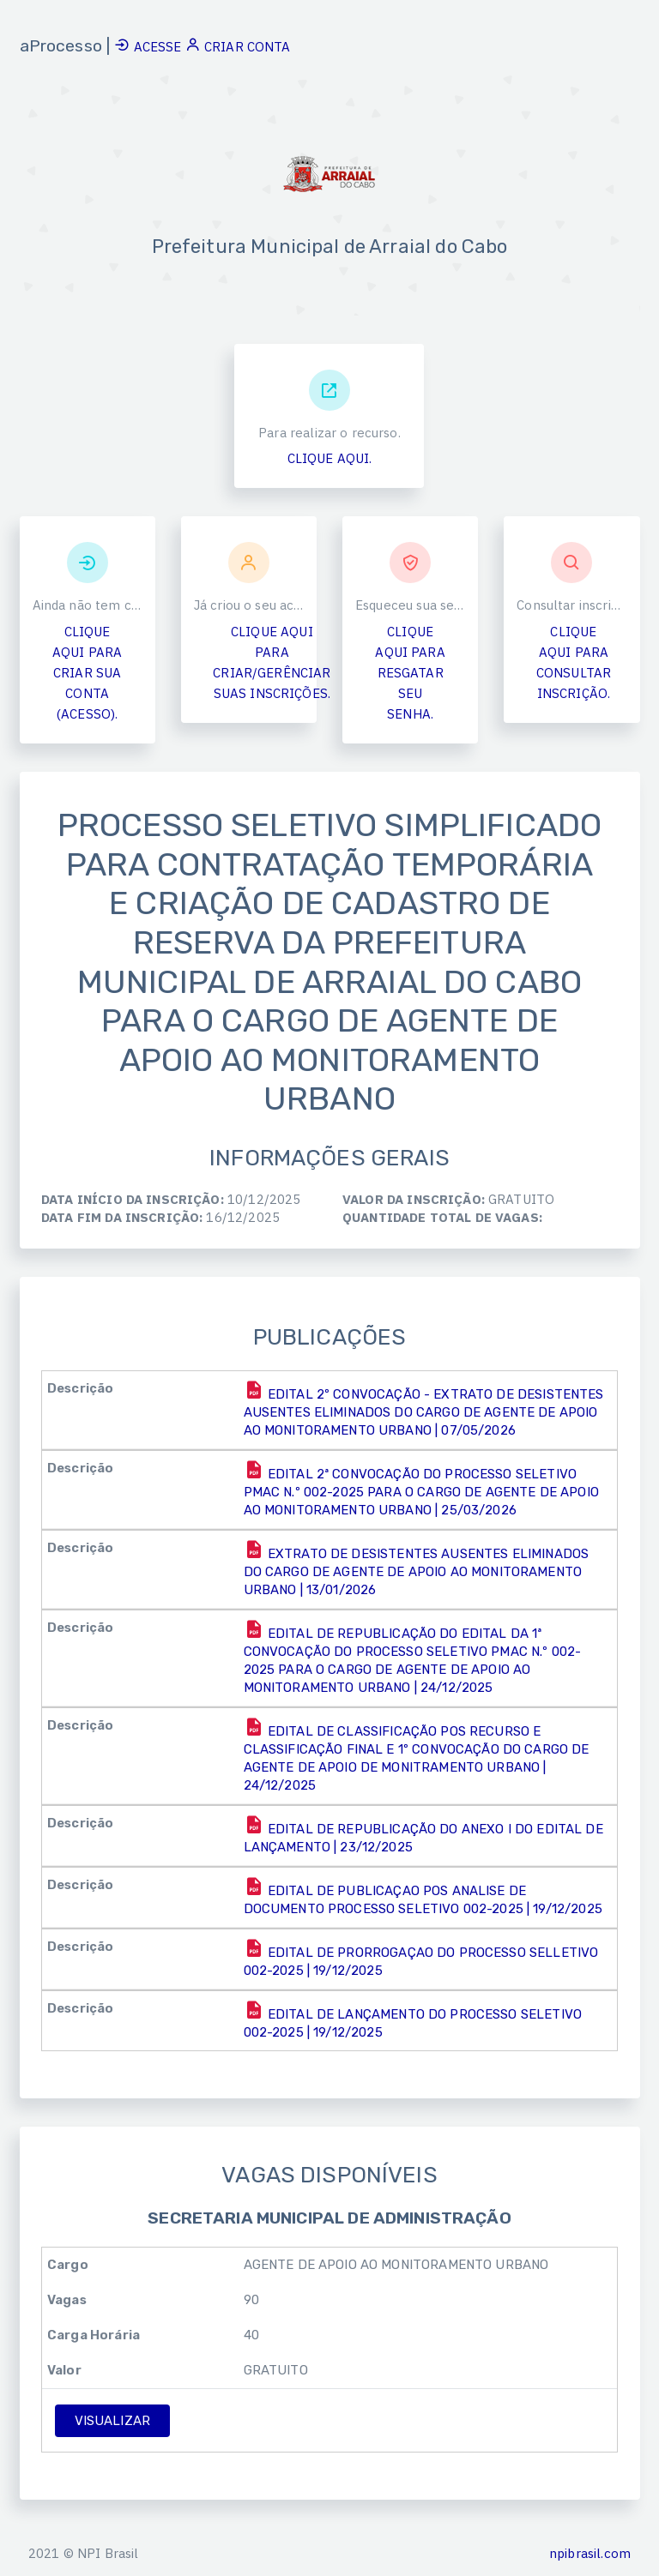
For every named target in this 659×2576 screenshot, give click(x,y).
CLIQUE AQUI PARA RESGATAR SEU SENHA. (409, 675)
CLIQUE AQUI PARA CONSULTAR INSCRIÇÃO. (573, 665)
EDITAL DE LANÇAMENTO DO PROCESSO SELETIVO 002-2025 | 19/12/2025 (413, 2022)
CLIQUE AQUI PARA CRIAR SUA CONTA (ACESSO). (87, 675)
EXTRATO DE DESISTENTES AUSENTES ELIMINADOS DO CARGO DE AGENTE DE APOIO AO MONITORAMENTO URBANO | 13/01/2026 (416, 1571)
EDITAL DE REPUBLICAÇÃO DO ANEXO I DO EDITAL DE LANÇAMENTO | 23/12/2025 (423, 1837)
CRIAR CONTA (238, 47)
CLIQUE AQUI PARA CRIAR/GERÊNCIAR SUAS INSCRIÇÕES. (271, 665)
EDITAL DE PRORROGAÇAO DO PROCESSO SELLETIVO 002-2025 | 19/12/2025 (421, 1961)
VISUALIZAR (113, 2423)
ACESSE (149, 47)
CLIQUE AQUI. (329, 461)
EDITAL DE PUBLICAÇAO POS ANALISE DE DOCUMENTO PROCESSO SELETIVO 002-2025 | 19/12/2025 (423, 1899)
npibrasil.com (590, 2553)
